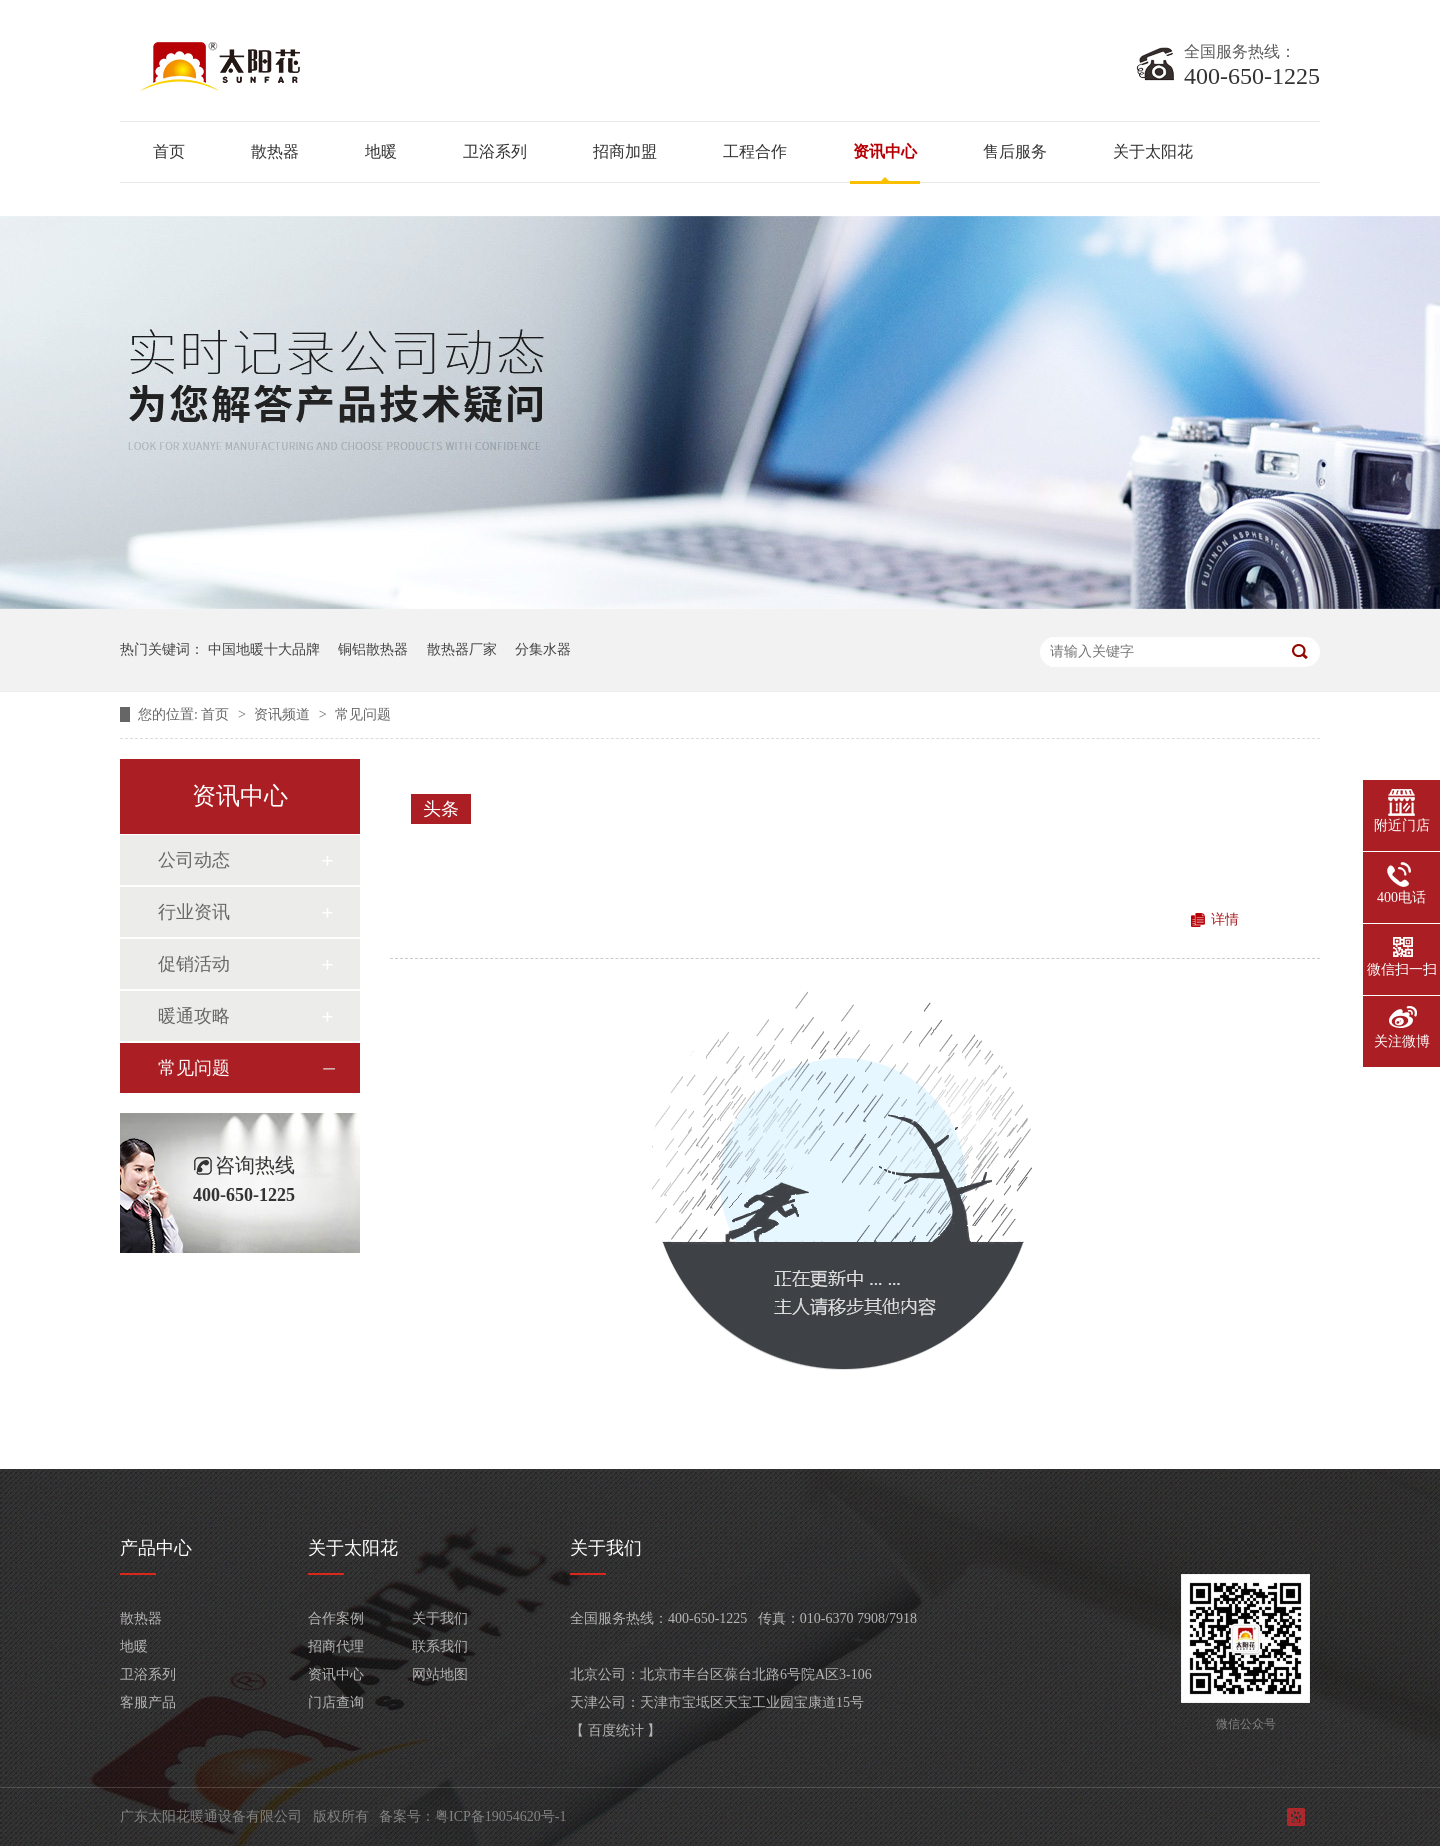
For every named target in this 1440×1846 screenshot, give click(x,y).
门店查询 (336, 1702)
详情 (1225, 919)
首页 (169, 151)
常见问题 (363, 714)
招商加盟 (625, 151)
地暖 (381, 151)
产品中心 (156, 1548)
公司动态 (194, 860)
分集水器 (543, 649)
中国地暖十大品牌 (264, 649)
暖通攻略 (194, 1016)
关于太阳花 (1153, 151)
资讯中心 (885, 151)
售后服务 (1015, 151)
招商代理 (336, 1646)
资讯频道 (284, 714)
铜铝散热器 (373, 649)
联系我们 (440, 1646)
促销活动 (194, 964)
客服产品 (148, 1702)
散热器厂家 (462, 649)
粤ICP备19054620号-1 (500, 1816)
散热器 (275, 151)
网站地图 (440, 1674)
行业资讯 (194, 912)
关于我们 (440, 1618)
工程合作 (755, 151)
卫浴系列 (495, 151)
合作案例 (336, 1618)
